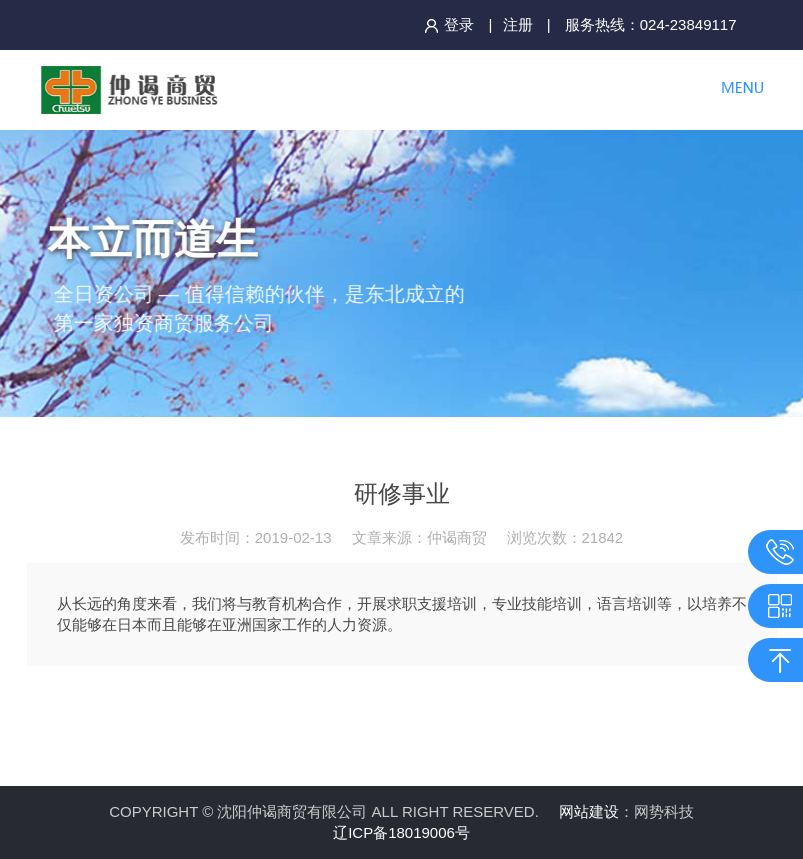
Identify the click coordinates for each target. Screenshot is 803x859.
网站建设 (589, 811)
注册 (518, 24)
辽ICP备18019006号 (401, 832)
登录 (449, 24)
